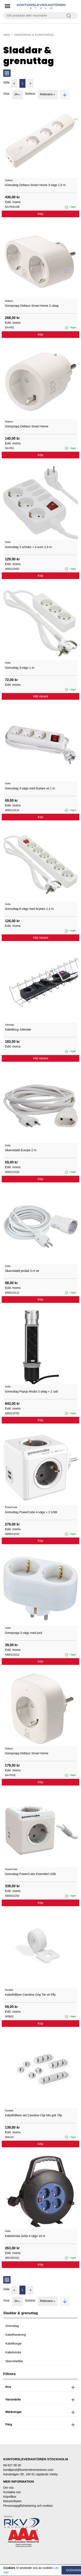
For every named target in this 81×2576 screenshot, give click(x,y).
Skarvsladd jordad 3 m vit (22, 1271)
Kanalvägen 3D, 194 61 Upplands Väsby (30, 2474)
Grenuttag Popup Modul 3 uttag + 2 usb (31, 1391)
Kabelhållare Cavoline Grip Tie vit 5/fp (30, 1994)
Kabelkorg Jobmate (18, 1029)
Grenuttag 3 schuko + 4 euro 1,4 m (28, 547)
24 (17, 94)
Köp (40, 214)
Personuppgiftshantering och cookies (28, 2505)
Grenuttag (12, 2326)
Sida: (6, 82)
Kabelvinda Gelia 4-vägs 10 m (25, 2236)
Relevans (48, 94)
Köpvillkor (9, 2496)
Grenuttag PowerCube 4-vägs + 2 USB (31, 1512)
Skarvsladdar (14, 2361)
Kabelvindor (13, 2352)
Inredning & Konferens (34, 35)
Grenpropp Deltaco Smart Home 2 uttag (31, 305)
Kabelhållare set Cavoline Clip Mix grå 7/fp (33, 2115)
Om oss (8, 2487)
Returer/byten (12, 2501)
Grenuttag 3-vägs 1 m (19, 667)
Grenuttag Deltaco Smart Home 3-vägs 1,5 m (35, 185)
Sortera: (30, 93)
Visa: (6, 93)
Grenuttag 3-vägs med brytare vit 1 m (30, 788)
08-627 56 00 (12, 2465)
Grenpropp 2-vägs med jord (23, 1633)
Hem (6, 35)
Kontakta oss (12, 2492)
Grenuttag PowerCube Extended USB (30, 1874)
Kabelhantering (15, 2334)
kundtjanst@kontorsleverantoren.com (28, 2469)
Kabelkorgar (13, 2343)
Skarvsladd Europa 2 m (21, 1150)
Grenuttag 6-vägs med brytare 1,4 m (29, 909)
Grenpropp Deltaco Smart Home (26, 426)
